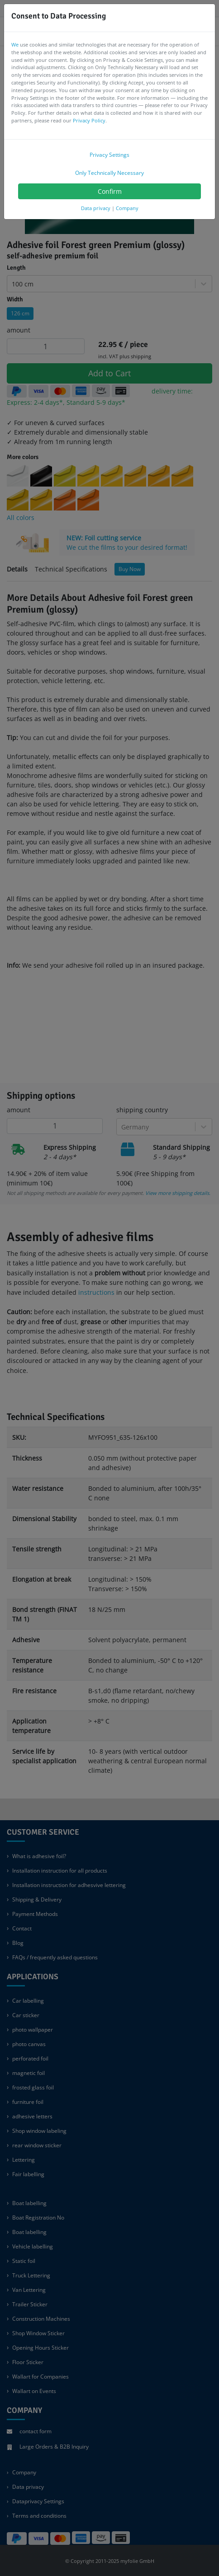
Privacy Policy (89, 120)
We (15, 44)
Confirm (110, 191)
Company (127, 208)
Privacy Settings (109, 155)
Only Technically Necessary (109, 173)
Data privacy (95, 208)
